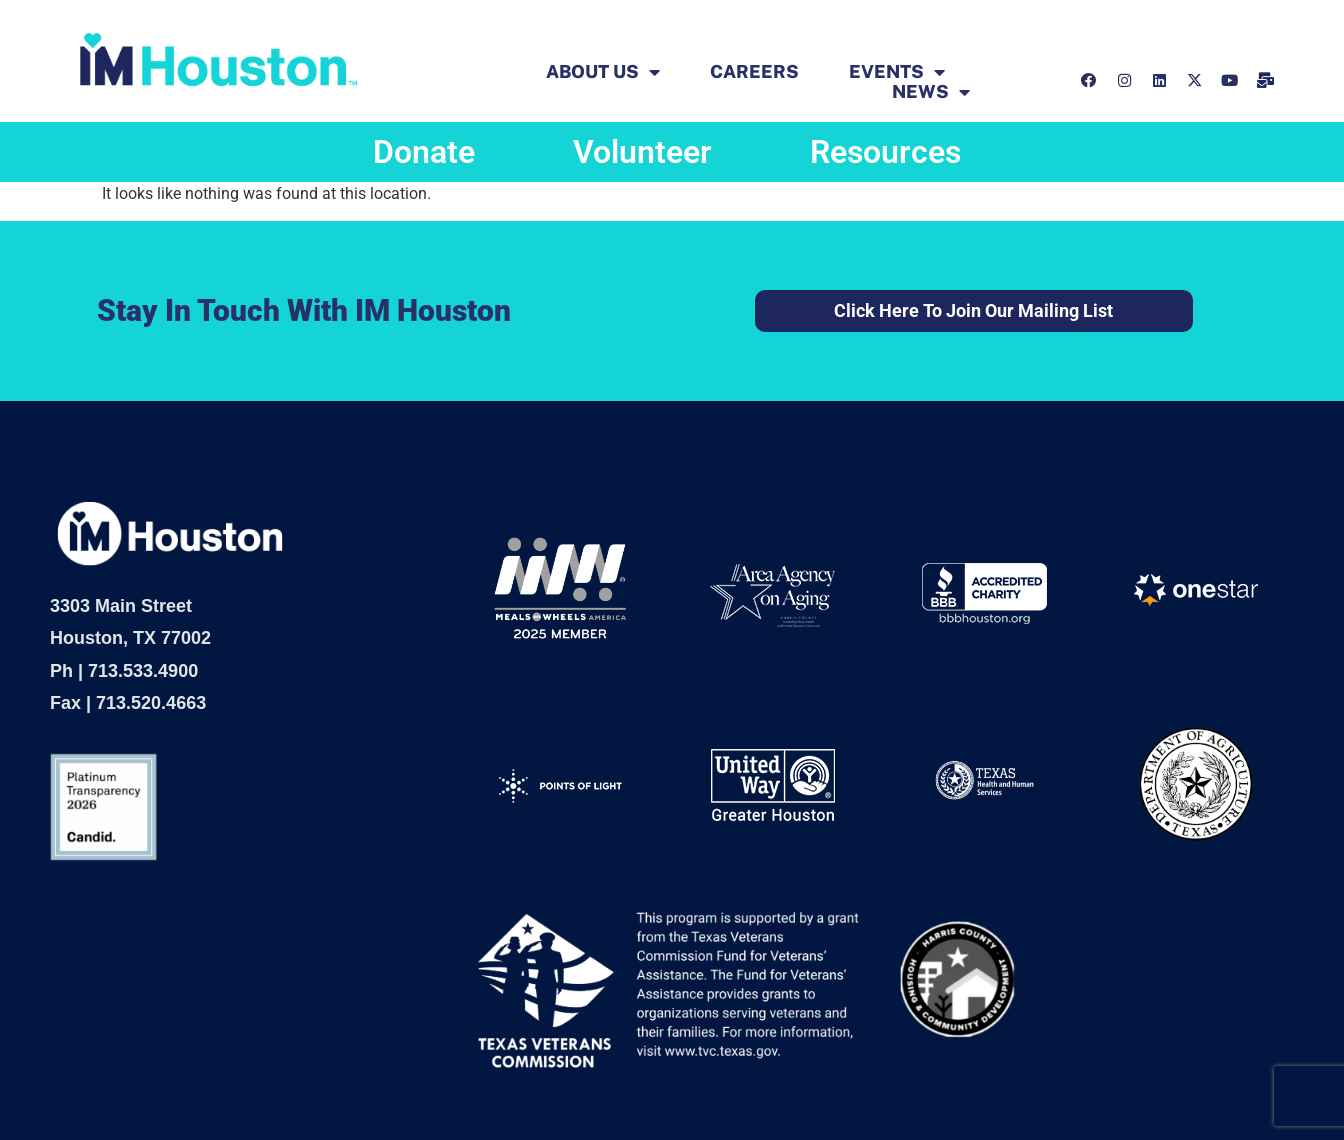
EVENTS (897, 72)
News (931, 92)
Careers (754, 72)
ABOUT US (603, 72)
